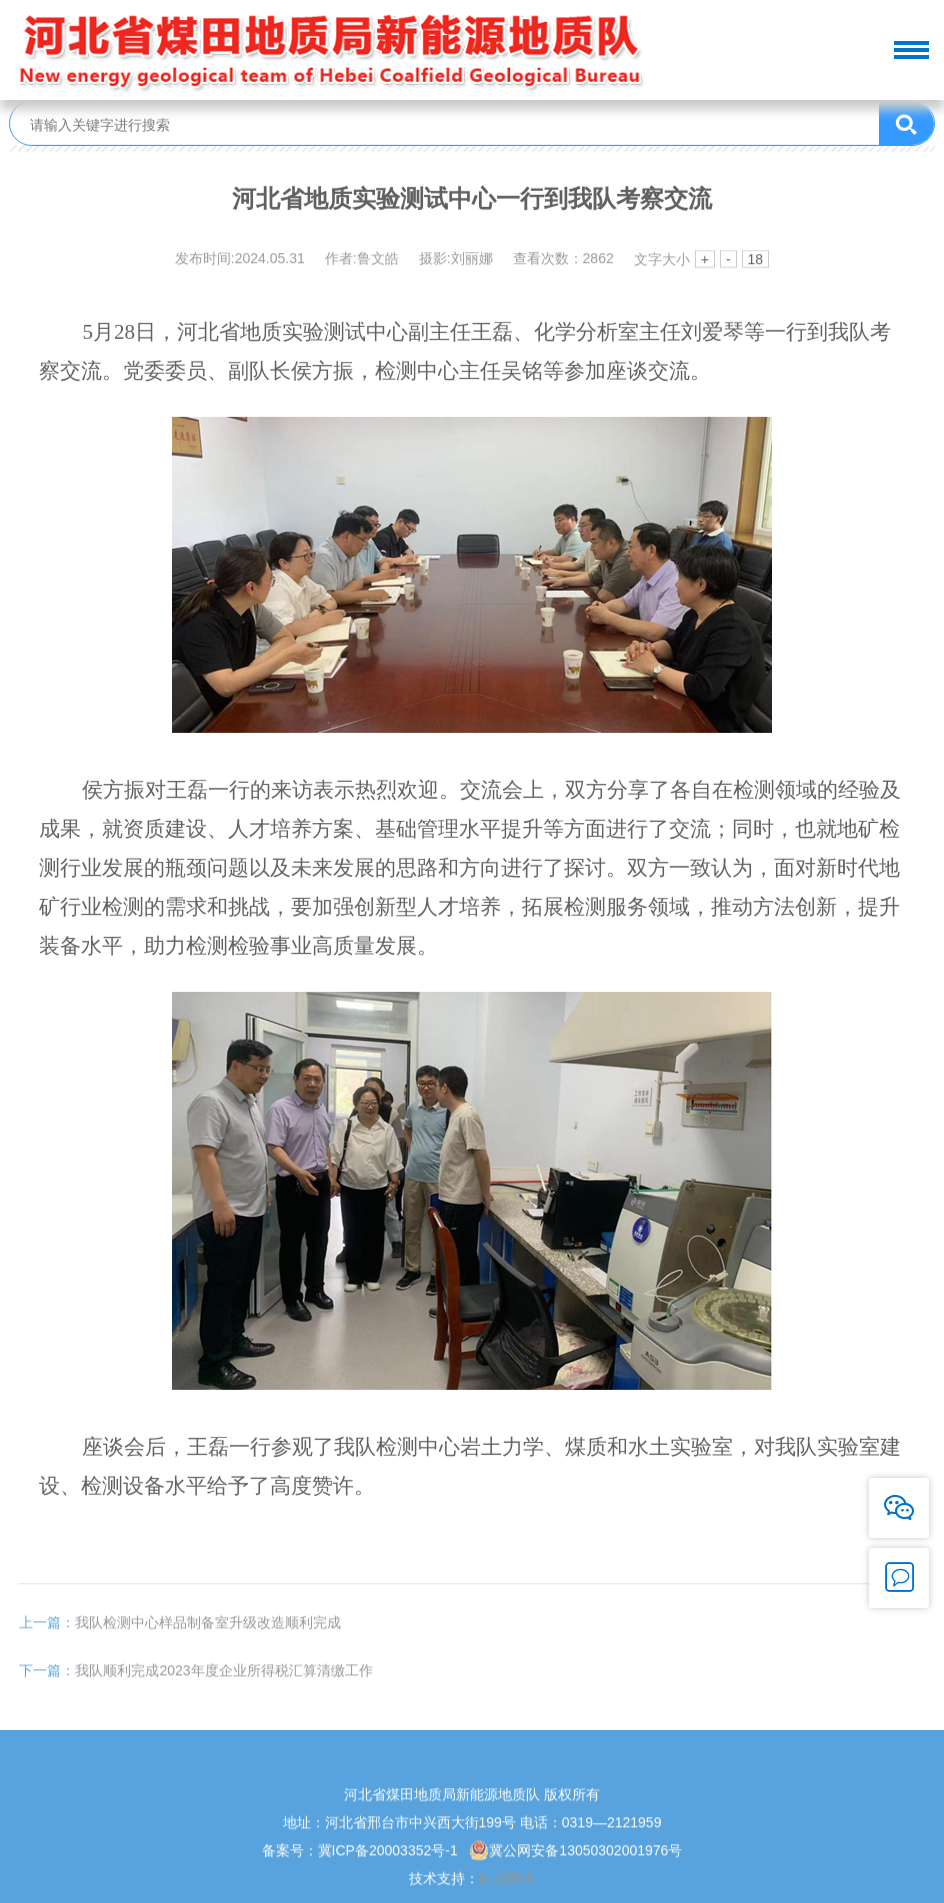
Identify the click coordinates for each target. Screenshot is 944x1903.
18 (756, 261)
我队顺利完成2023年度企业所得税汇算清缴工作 (195, 1685)
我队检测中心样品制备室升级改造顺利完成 (180, 1637)
